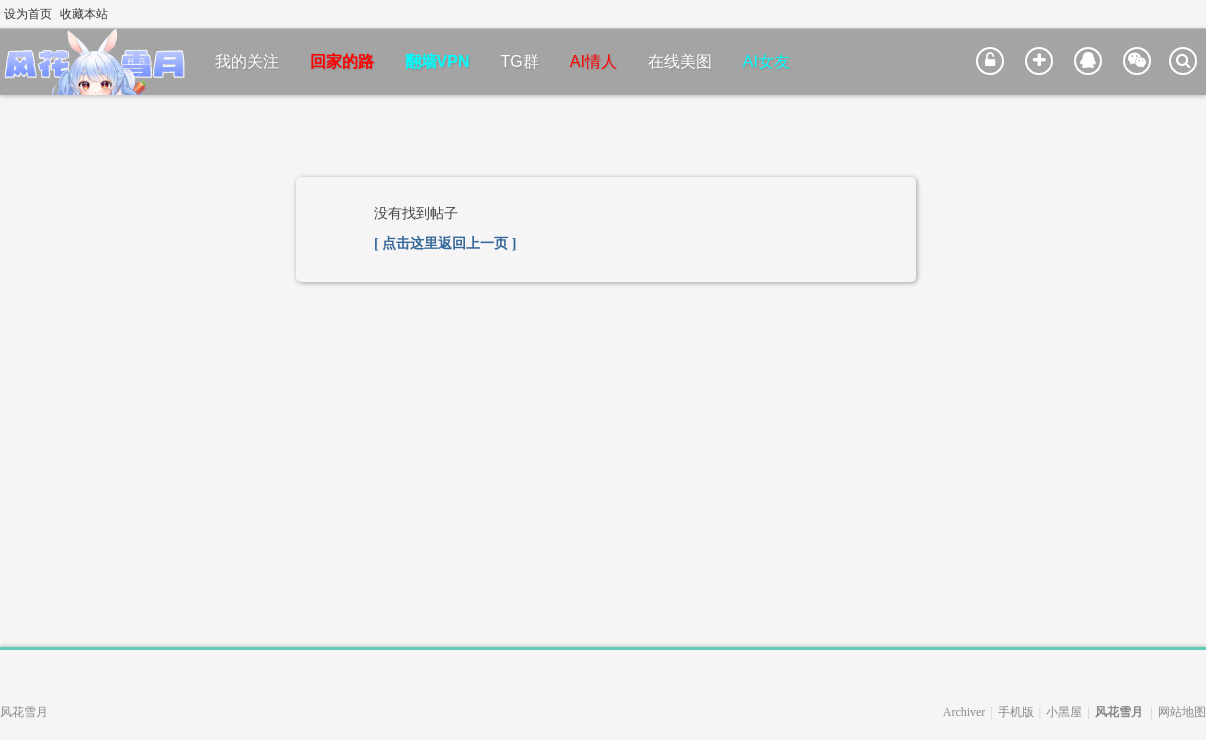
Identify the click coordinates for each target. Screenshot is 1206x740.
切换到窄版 (1194, 14)
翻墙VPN (437, 61)
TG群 (520, 61)
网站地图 (1182, 712)
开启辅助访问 (1178, 14)
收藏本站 (84, 14)
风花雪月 (1119, 712)
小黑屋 (1064, 712)
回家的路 (342, 61)
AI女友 (766, 61)
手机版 (1016, 712)
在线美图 (680, 61)
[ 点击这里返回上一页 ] (445, 243)
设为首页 (28, 14)
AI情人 (593, 61)
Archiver (964, 712)
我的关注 (247, 61)
